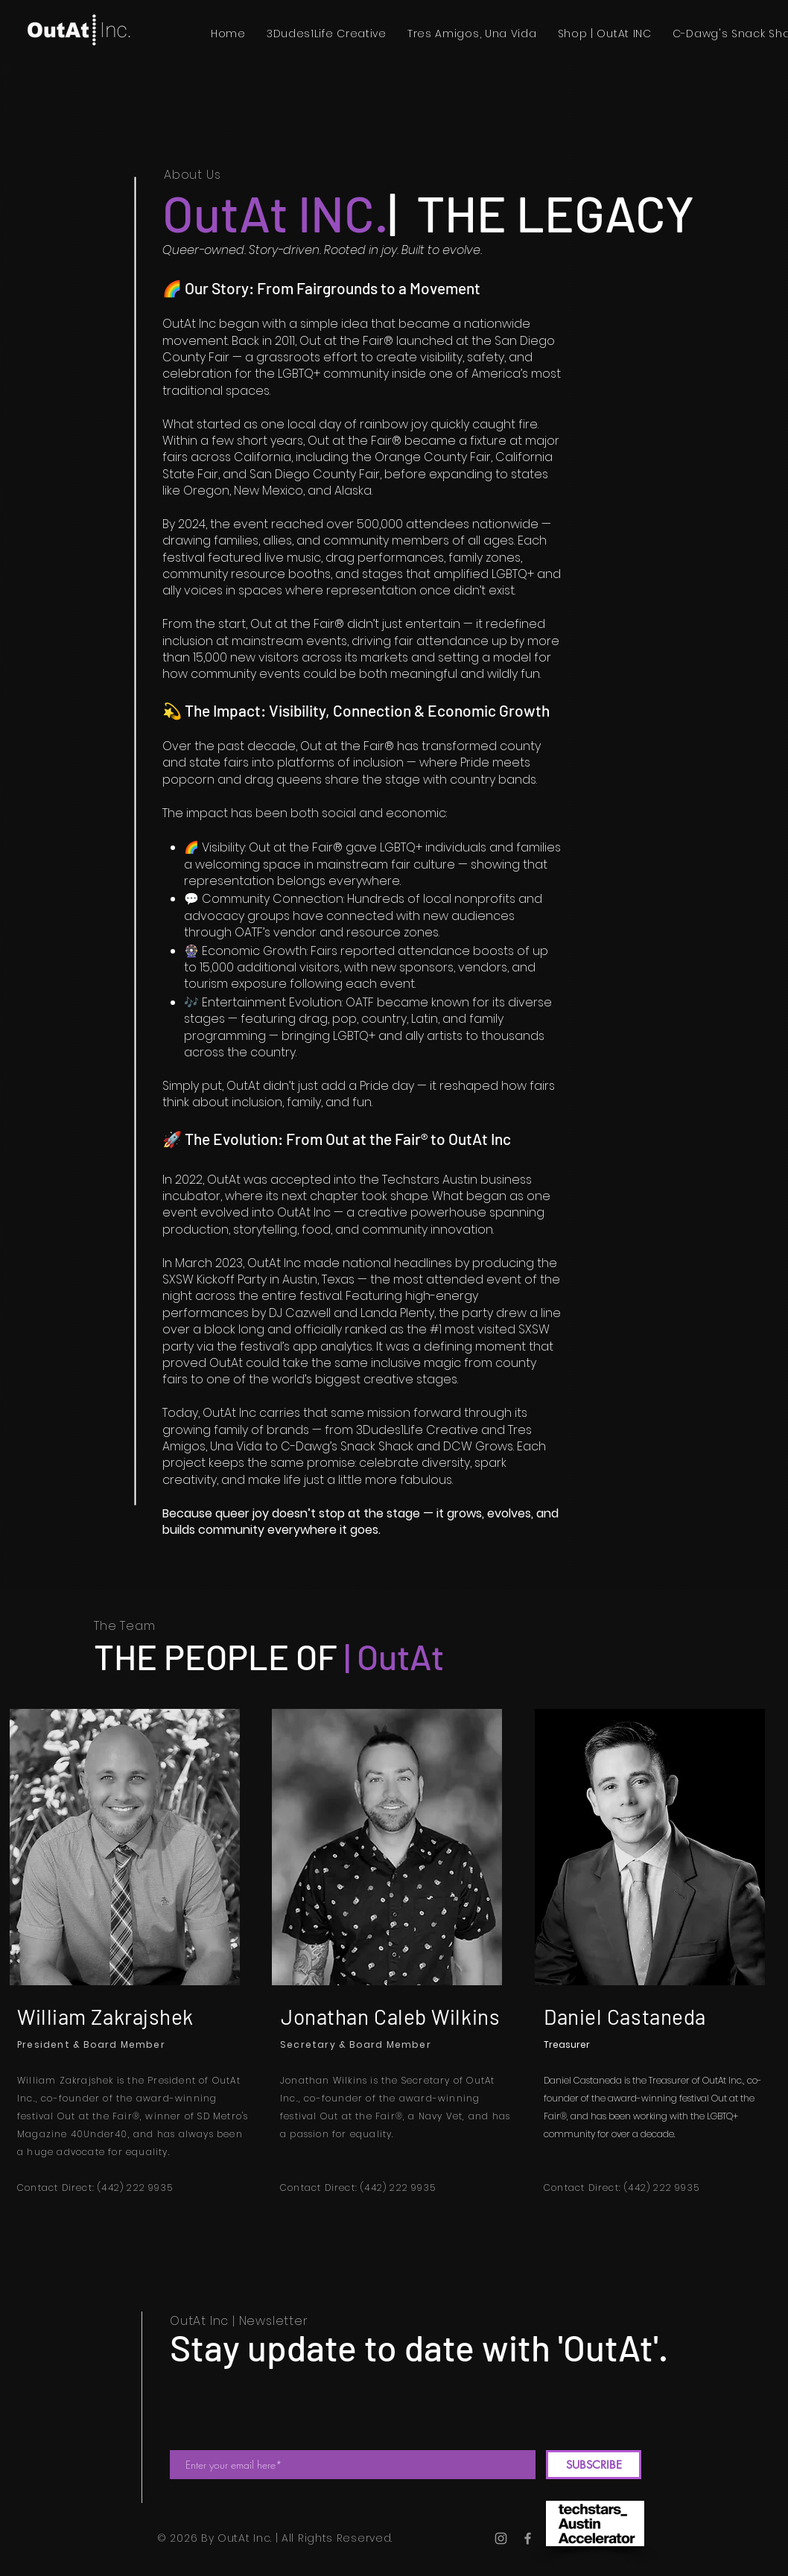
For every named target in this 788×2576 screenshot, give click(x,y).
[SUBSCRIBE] (593, 2464)
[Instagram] (501, 2538)
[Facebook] (528, 2538)
